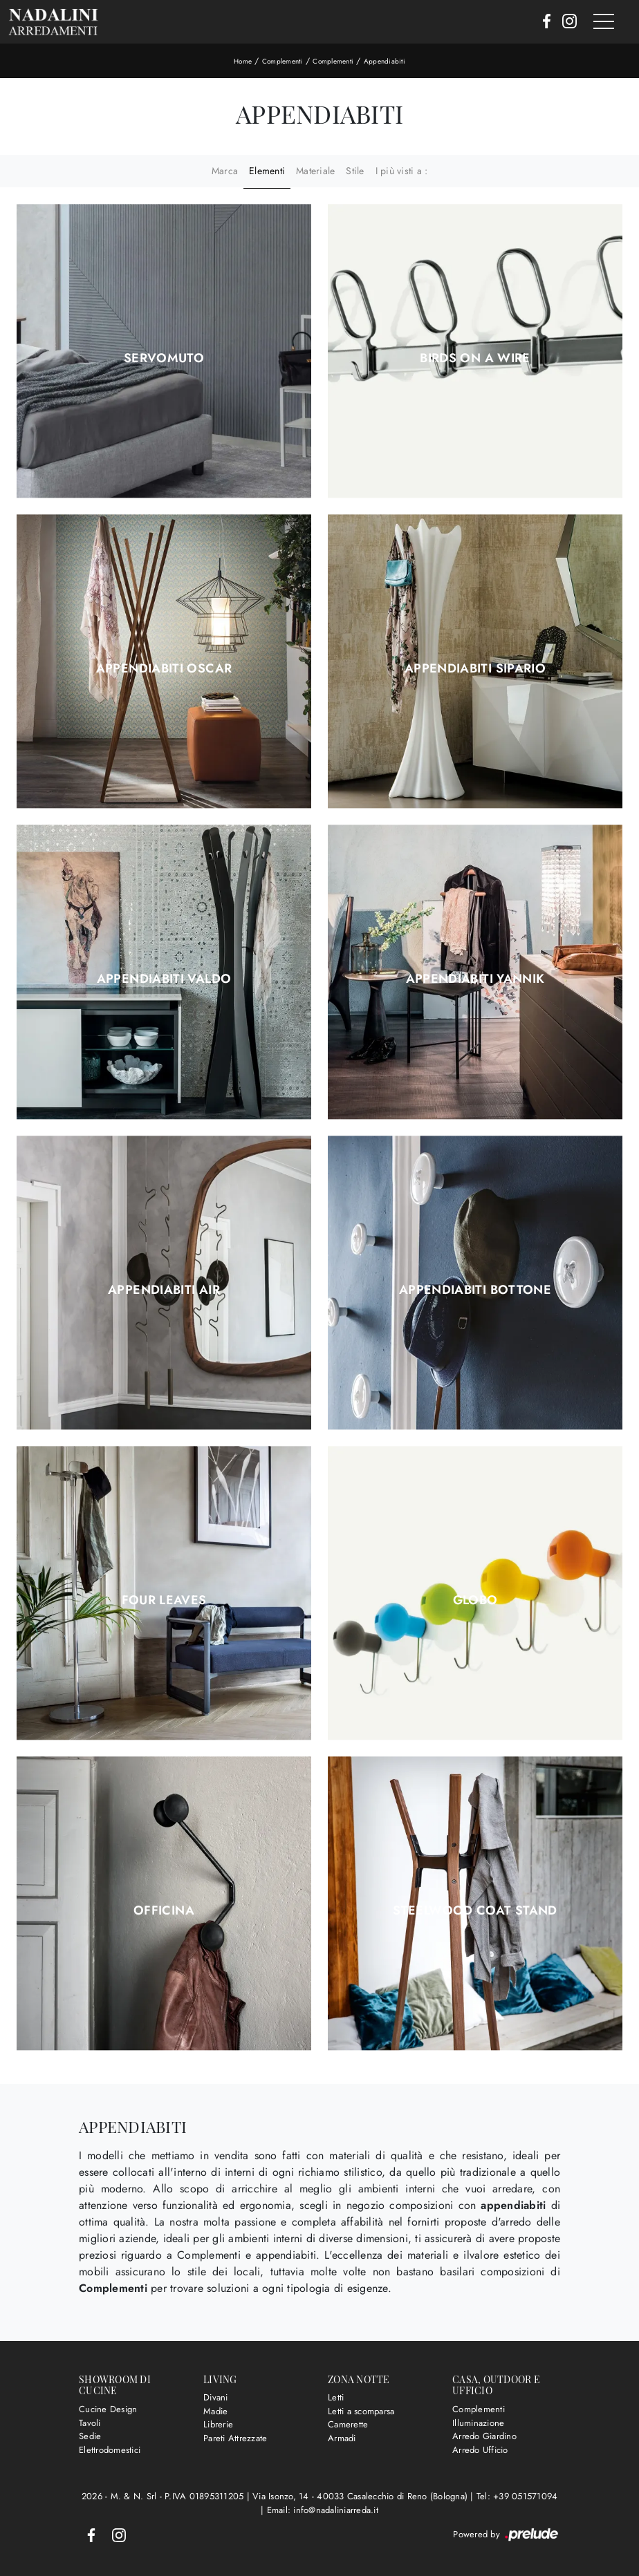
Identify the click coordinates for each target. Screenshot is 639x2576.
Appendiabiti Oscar (164, 668)
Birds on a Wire (475, 358)
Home (243, 61)
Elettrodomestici (109, 2449)
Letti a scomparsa (361, 2411)
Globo (475, 1600)
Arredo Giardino (484, 2436)
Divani (215, 2397)
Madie (215, 2411)
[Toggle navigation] (603, 22)
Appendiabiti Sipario (475, 668)
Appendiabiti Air (164, 1289)
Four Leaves (164, 1600)
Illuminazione (478, 2422)
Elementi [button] (267, 171)
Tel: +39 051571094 (517, 2496)
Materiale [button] (315, 171)
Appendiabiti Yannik (475, 978)
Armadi (342, 2438)
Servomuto (164, 358)
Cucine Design (108, 2409)
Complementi (282, 61)
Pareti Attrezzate (235, 2438)
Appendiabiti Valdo (164, 978)
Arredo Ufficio (480, 2449)
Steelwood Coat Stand (475, 1910)
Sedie (90, 2436)
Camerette (348, 2424)
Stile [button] (355, 171)
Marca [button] (225, 171)
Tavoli (90, 2422)
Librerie (218, 2424)
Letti (336, 2397)
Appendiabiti (384, 61)
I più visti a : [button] (402, 171)
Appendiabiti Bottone (475, 1289)
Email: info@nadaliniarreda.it (322, 2510)
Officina (163, 1910)
